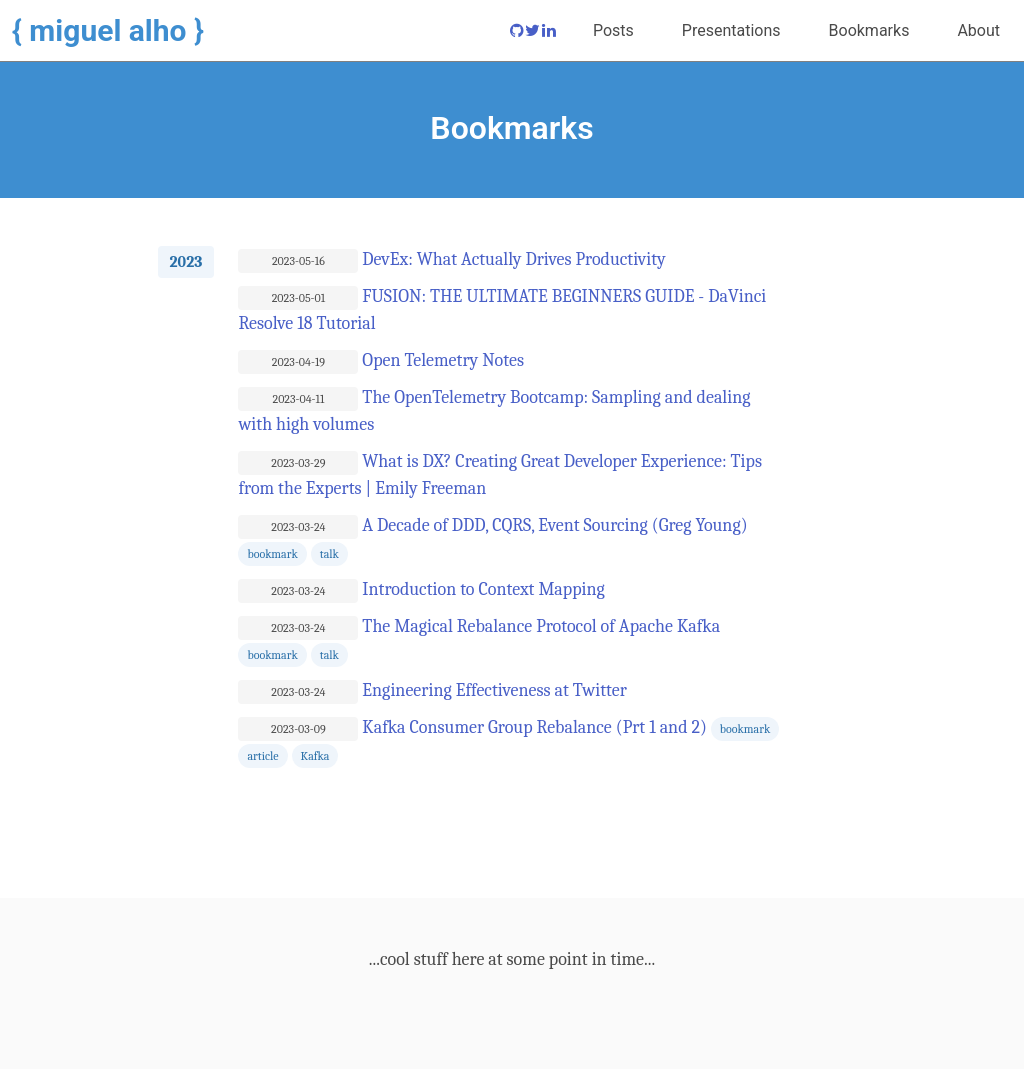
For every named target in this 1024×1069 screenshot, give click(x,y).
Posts (613, 30)
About (978, 30)
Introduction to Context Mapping (481, 589)
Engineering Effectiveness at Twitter (492, 690)
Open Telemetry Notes (441, 360)
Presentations (731, 30)
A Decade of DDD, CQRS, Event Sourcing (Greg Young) (552, 525)
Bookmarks (869, 30)
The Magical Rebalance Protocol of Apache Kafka (539, 626)
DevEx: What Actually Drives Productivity (511, 259)
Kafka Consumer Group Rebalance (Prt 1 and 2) (532, 727)
